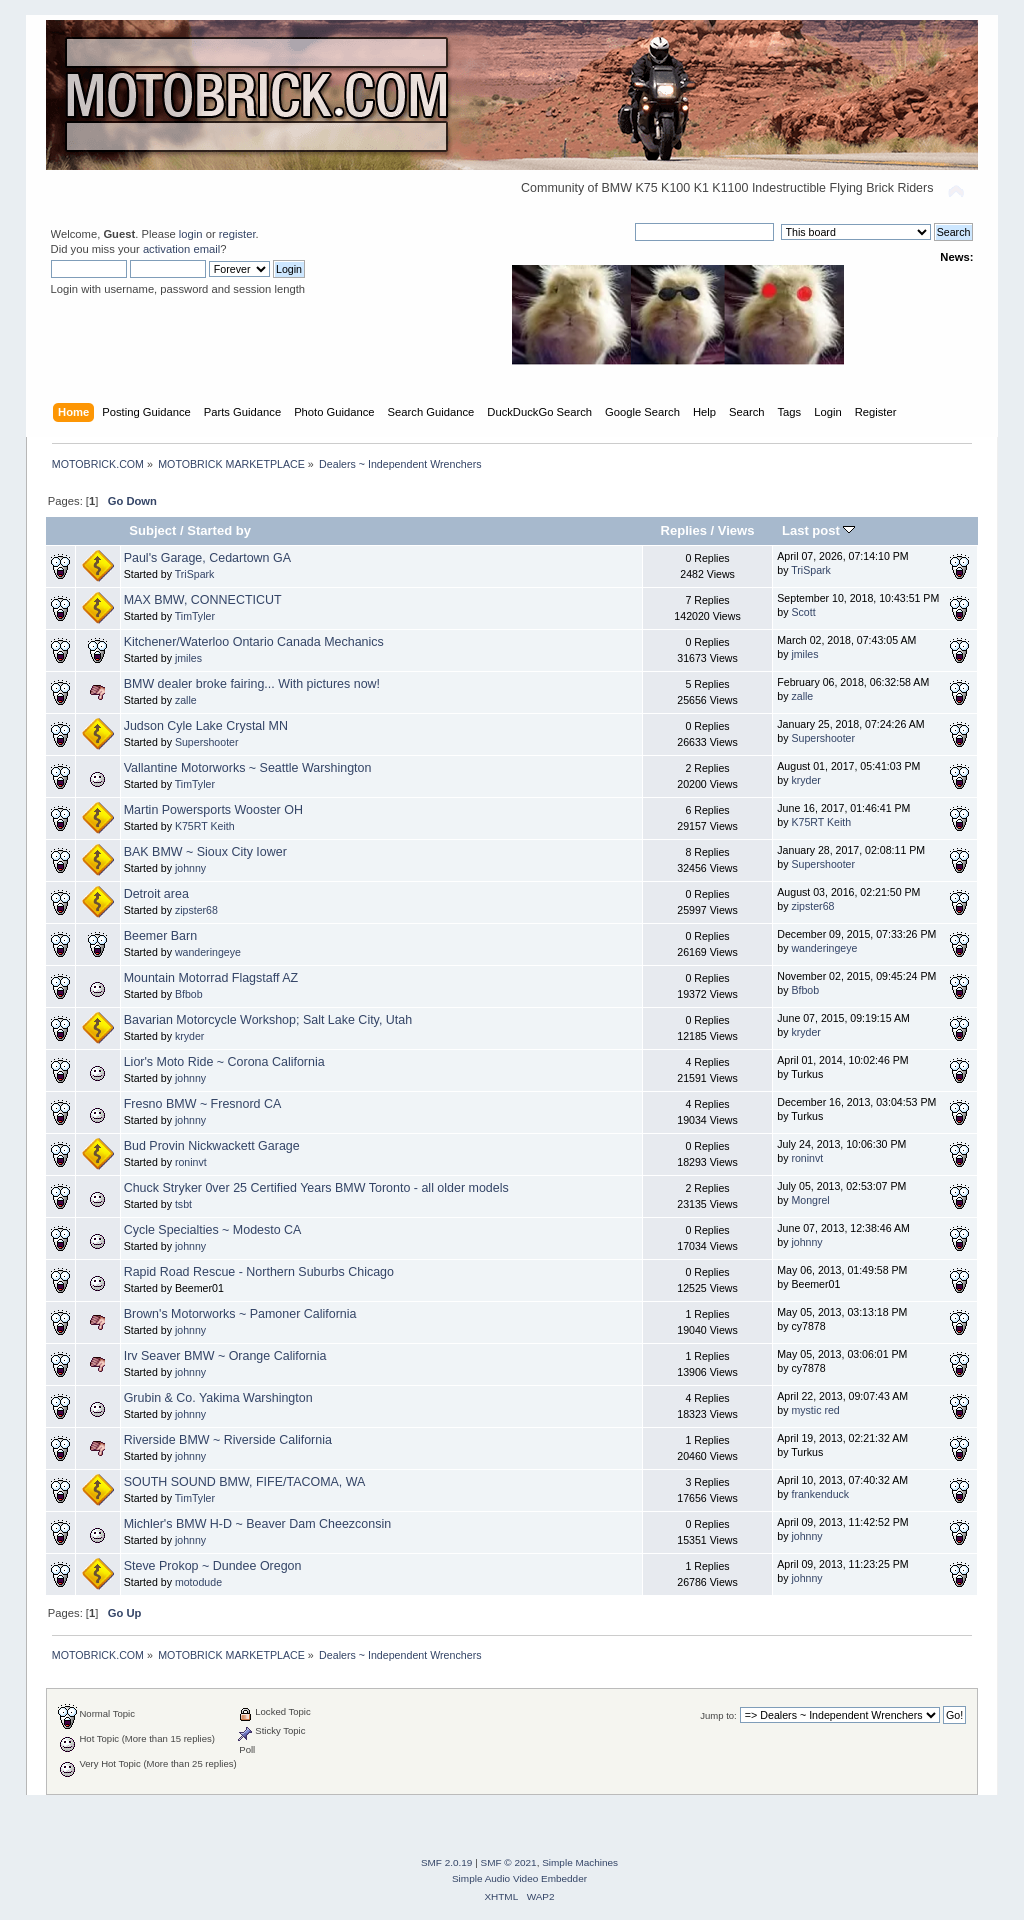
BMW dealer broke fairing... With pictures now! (252, 684)
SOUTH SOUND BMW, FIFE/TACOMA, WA (245, 1482)
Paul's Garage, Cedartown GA (207, 558)
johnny (190, 868)
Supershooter (207, 742)
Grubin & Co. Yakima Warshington (218, 1398)
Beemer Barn (160, 936)
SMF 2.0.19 (447, 1862)
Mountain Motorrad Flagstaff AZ (211, 978)
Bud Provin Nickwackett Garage (212, 1146)
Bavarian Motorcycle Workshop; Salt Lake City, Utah (268, 1020)
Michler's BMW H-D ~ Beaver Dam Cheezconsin (257, 1524)
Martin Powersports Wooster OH (213, 810)
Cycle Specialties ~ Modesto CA (213, 1230)
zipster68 (196, 910)
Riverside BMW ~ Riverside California (228, 1440)
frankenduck (820, 1494)
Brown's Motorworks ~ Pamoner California (240, 1314)
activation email (181, 249)
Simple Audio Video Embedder (519, 1878)
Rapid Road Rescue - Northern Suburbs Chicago (259, 1272)
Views (736, 530)
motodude (198, 1582)
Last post (819, 530)
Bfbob (189, 994)
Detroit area (156, 894)
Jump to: (718, 1715)
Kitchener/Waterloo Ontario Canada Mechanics (254, 642)
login (191, 234)
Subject (152, 530)
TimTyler (195, 616)
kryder (805, 780)
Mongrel (810, 1200)
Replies (684, 530)
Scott (803, 612)
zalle (186, 700)
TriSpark (195, 574)
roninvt (191, 1162)
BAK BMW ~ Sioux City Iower (205, 852)
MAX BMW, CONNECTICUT (203, 600)
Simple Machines (580, 1862)
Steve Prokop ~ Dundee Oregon (213, 1566)
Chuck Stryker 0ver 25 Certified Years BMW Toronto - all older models (316, 1188)
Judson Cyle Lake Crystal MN (206, 726)
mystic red (815, 1410)
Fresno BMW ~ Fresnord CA (203, 1104)
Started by (219, 530)
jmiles (188, 658)
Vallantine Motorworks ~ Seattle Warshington (248, 768)
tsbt (183, 1204)
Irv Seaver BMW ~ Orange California (225, 1356)
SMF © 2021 (509, 1862)
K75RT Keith (205, 826)
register (237, 234)
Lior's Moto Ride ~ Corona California (224, 1062)
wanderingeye (208, 952)
